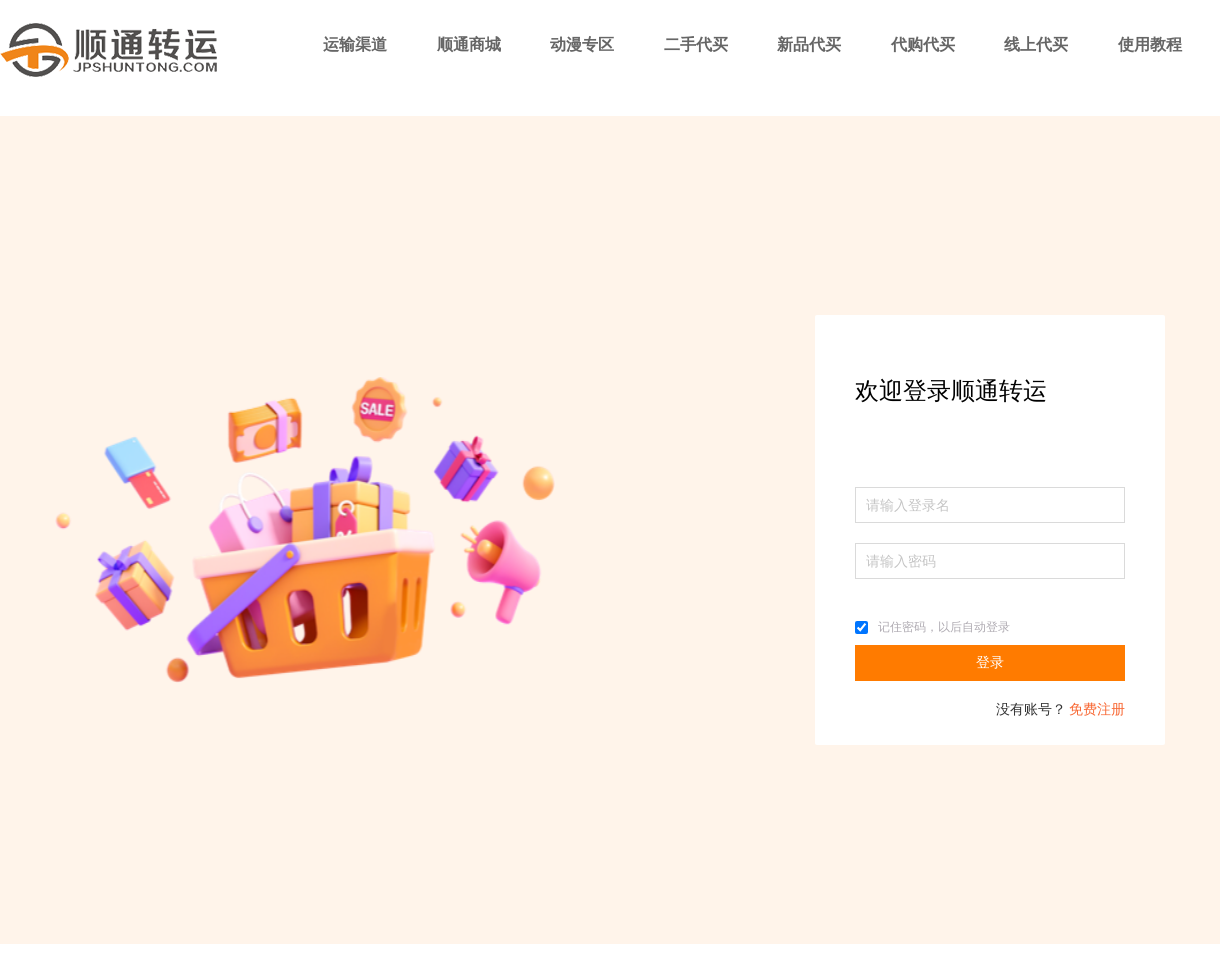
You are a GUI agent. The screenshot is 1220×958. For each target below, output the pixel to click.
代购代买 (923, 44)
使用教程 (1150, 44)
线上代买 (1036, 44)
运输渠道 (355, 44)
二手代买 (696, 44)
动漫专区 (582, 44)
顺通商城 (469, 44)
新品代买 (809, 44)
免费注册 (1097, 709)
